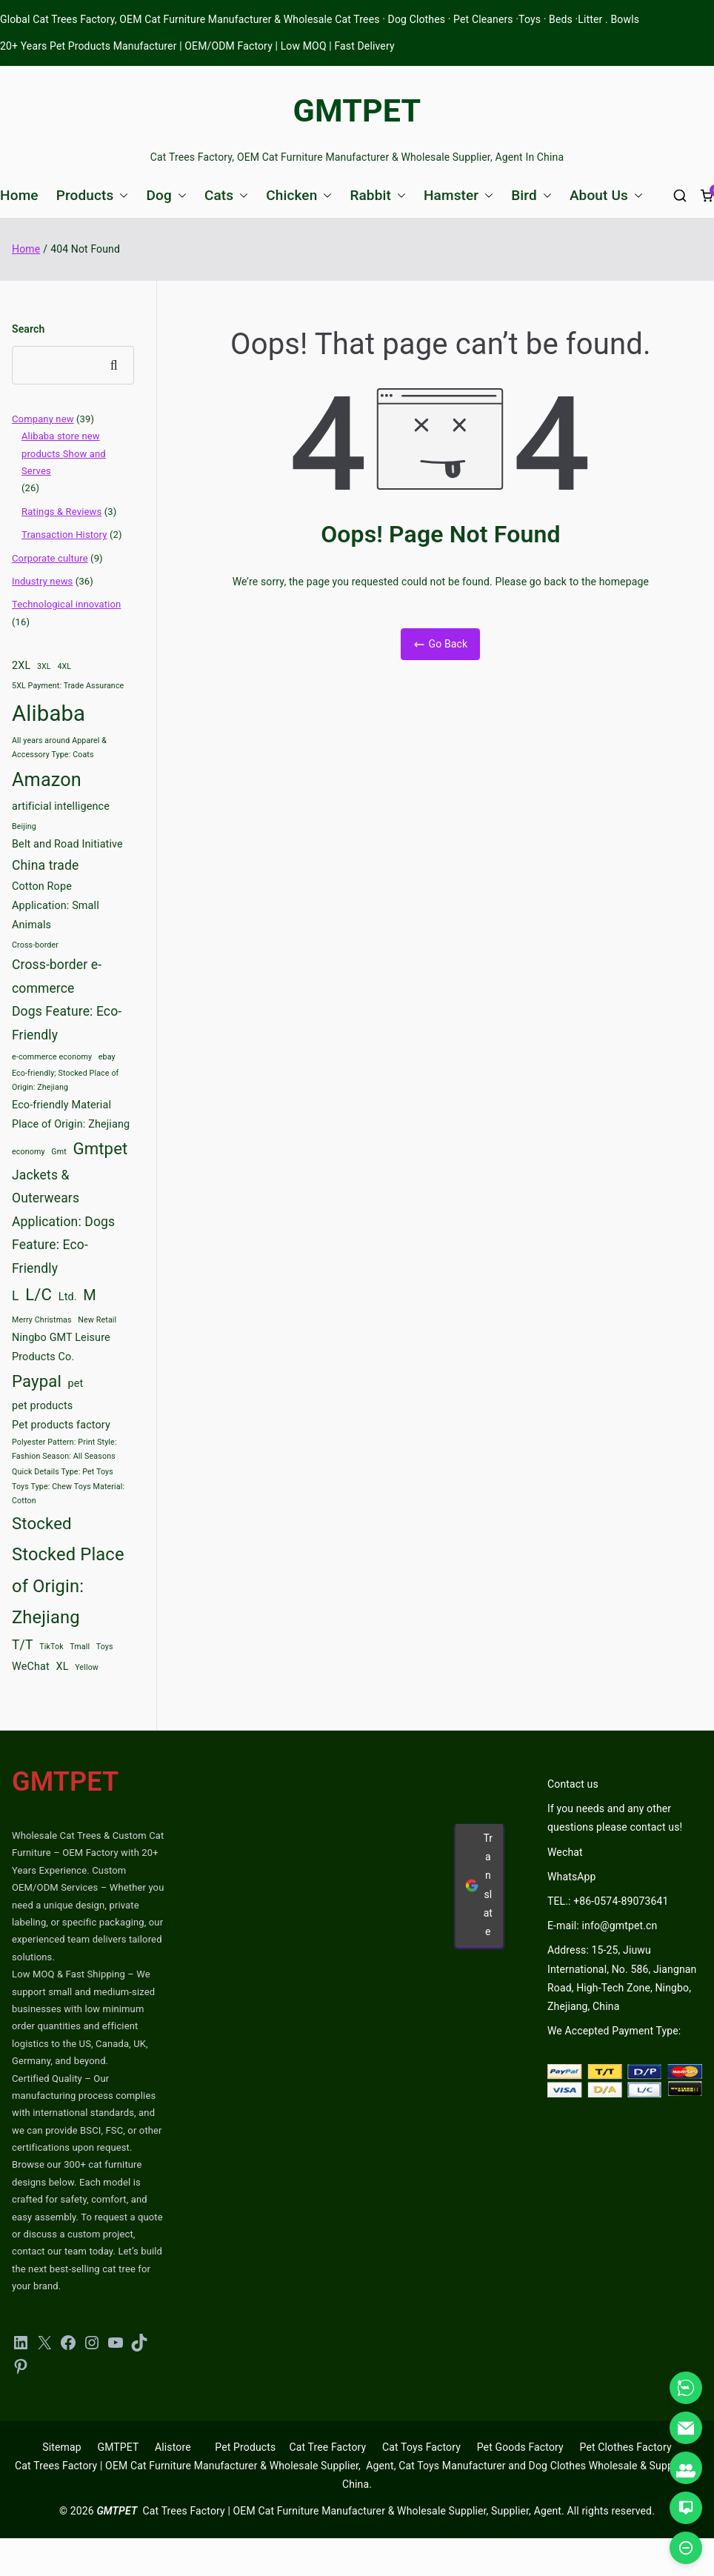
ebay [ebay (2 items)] (107, 1057)
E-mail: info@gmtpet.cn (602, 1925)
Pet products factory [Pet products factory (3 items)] (61, 1425)
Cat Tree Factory (327, 2447)
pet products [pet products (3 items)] (42, 1406)
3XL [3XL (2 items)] (44, 666)
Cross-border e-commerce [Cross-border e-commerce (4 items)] (56, 976)
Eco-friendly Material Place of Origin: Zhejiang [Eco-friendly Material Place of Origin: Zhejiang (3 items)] (71, 1115)
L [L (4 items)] (15, 1295)
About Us (606, 195)
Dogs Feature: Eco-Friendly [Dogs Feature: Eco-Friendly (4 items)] (66, 1023)
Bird (531, 195)
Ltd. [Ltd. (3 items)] (68, 1297)
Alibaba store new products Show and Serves (63, 453)
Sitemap (61, 2447)
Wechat (565, 1852)
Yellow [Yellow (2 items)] (87, 1667)
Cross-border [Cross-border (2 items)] (35, 945)
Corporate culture (50, 558)
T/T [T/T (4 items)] (22, 1644)
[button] (120, 195)
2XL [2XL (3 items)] (21, 665)
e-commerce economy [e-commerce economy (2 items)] (52, 1057)
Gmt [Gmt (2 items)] (59, 1151)
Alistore (173, 2447)
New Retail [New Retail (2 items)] (97, 1320)
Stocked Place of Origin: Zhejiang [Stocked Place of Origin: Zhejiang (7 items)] (68, 1586)
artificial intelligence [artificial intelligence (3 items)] (61, 806)
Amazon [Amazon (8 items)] (46, 780)
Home (19, 195)
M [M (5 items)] (89, 1295)
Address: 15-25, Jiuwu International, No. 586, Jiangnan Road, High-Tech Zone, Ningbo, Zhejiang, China (621, 1978)
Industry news (42, 581)
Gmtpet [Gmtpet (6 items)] (100, 1148)
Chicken (299, 195)
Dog (166, 195)
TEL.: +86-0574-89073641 (607, 1901)
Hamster (458, 195)
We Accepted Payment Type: (614, 2031)
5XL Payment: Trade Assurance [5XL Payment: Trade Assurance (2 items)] (68, 685)
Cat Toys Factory (421, 2447)
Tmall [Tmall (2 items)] (80, 1646)
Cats (226, 195)
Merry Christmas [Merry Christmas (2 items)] (42, 1320)
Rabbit (378, 195)
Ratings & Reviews (61, 511)
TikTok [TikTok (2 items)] (51, 1646)
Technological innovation (66, 604)
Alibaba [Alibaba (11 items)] (48, 713)
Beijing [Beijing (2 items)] (24, 826)
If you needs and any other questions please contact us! (614, 1818)
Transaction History (64, 534)
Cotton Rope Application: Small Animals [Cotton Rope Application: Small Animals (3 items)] (55, 905)
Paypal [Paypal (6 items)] (36, 1381)
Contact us (572, 1784)
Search (28, 329)
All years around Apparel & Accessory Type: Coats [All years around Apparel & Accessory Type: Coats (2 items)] (59, 747)
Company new (43, 419)
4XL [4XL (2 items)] (64, 666)
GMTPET (357, 110)
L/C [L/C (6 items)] (38, 1294)
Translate (479, 1884)
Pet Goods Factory (520, 2447)
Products (92, 195)
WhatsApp (571, 1877)
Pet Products (245, 2447)
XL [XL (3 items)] (62, 1666)
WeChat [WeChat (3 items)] (31, 1666)
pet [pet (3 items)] (76, 1383)
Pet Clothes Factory (626, 2447)
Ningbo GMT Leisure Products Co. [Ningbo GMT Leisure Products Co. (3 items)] (61, 1347)
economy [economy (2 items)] (28, 1151)
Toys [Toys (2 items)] (104, 1646)
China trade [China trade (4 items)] (45, 865)
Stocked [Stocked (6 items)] (42, 1523)
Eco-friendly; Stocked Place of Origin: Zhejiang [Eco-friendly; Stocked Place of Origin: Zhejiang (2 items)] (65, 1080)
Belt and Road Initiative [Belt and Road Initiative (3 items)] (67, 844)
